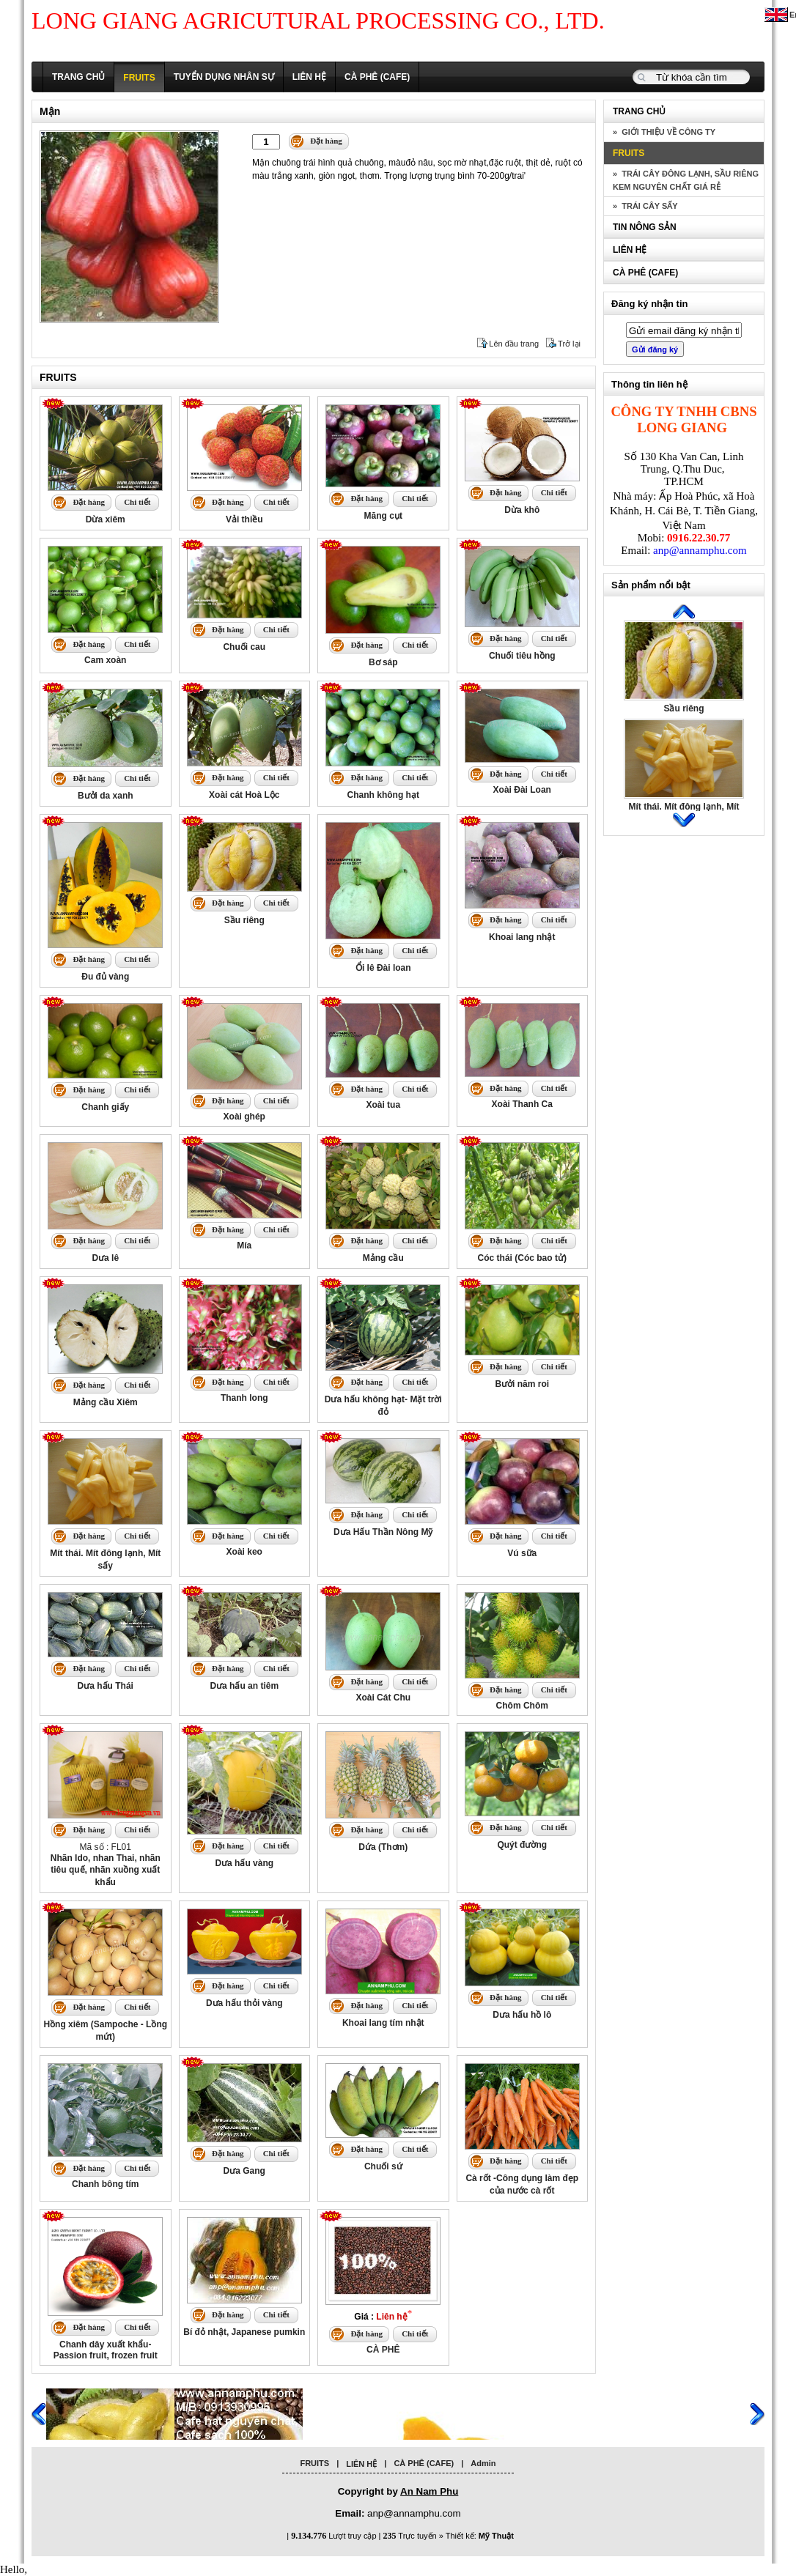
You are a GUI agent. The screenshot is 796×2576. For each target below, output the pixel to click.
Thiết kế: (480, 2535)
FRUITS (139, 78)
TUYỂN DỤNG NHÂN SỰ (224, 77)
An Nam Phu (429, 2491)
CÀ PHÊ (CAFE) (377, 77)
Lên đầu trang (514, 343)
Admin (483, 2463)
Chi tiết (137, 501)
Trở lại (569, 343)
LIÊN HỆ (309, 77)
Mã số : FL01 (106, 1864)
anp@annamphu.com (700, 550)
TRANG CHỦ (78, 77)
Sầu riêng (683, 708)
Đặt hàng (326, 140)
